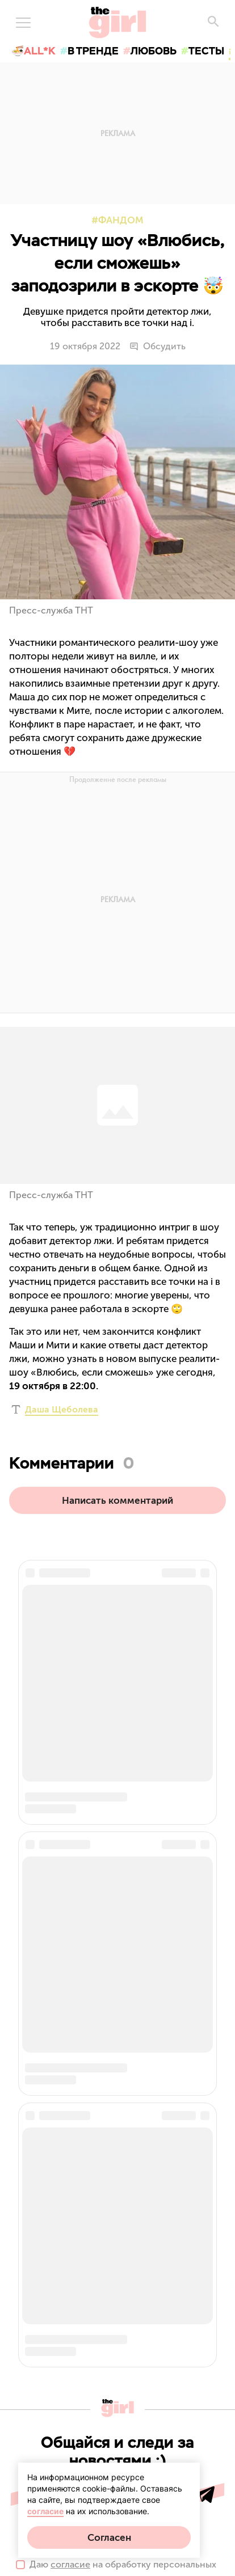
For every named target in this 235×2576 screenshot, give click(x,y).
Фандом (121, 220)
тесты (206, 50)
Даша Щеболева (61, 1409)
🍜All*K (33, 50)
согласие (45, 2511)
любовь (154, 50)
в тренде (93, 50)
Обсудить (157, 346)
